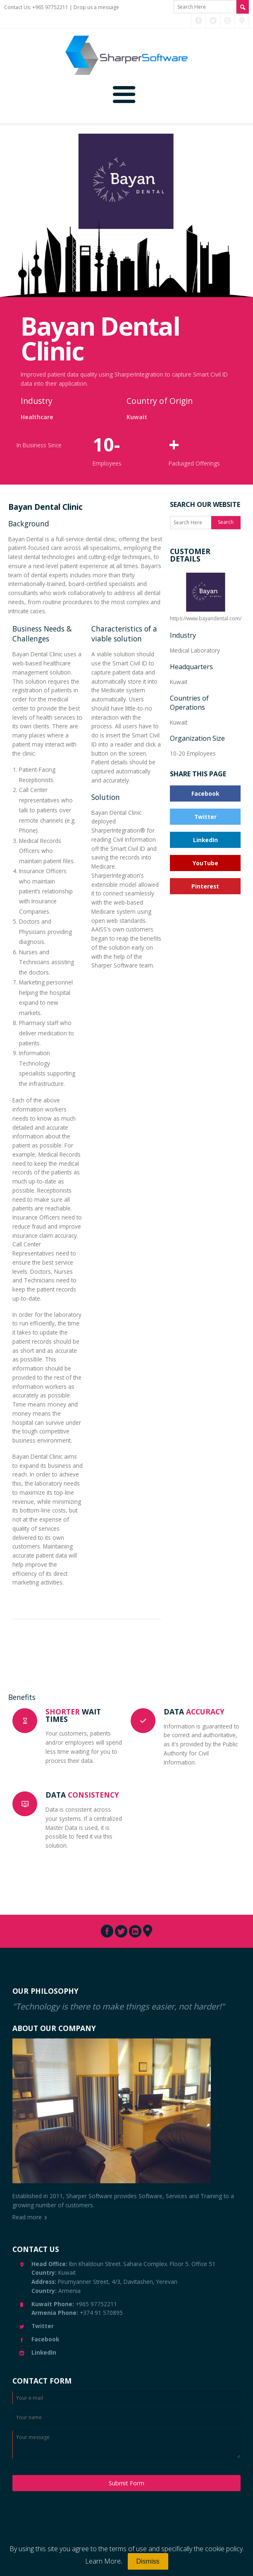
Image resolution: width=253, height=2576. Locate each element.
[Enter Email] (126, 2397)
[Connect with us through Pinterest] (241, 20)
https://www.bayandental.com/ (205, 596)
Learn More (103, 2561)
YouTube (205, 863)
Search (226, 522)
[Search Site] (242, 7)
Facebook (205, 793)
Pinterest (205, 886)
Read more (27, 2217)
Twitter (205, 817)
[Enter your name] (126, 2417)
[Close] (148, 2561)
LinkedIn (205, 840)
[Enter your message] (126, 2444)
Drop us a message (96, 7)
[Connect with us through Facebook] (198, 20)
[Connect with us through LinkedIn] (227, 20)
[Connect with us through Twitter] (213, 20)
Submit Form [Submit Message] (126, 2483)
